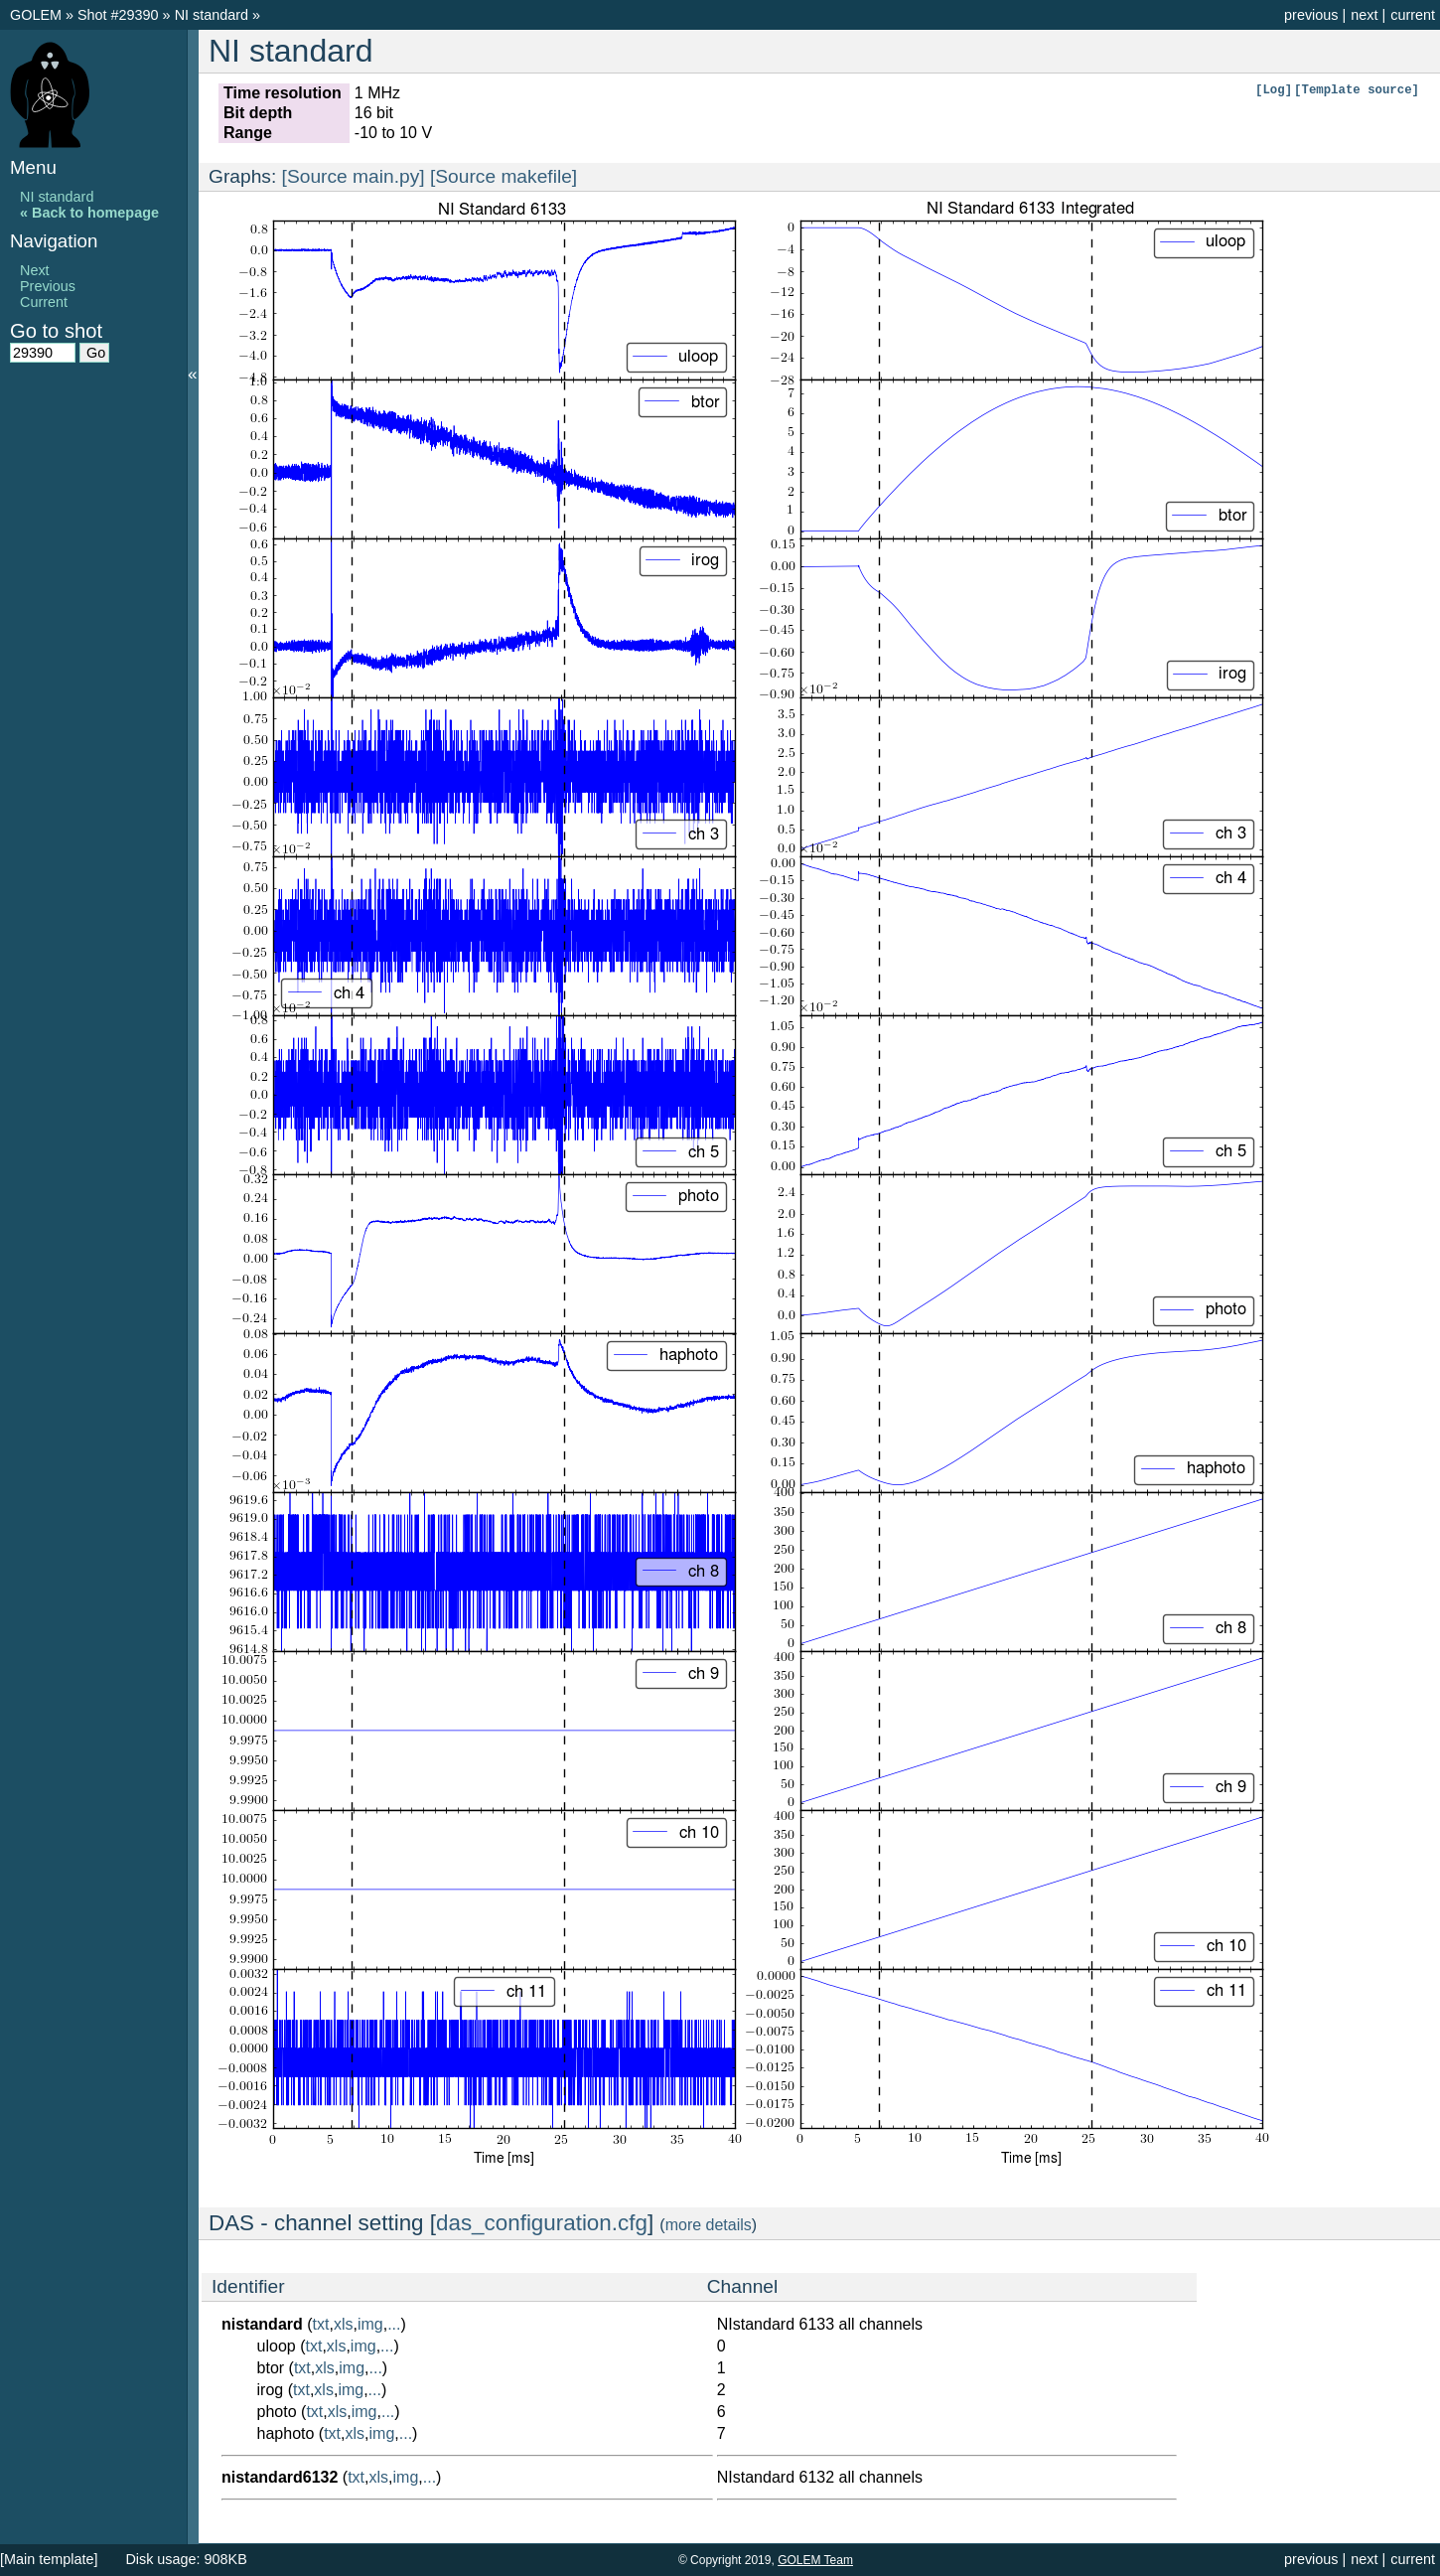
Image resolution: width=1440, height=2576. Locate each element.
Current (44, 302)
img (370, 2324)
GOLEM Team (815, 2560)
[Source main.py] (353, 176)
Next (35, 270)
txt (321, 2324)
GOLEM (38, 15)
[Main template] (48, 2559)
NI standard (213, 15)
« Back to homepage (89, 213)
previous (1311, 15)
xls (344, 2324)
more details (708, 2224)
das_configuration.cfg (542, 2222)
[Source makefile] (503, 176)
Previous (47, 286)
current (1412, 15)
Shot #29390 (118, 15)
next (1364, 15)
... (393, 2324)
